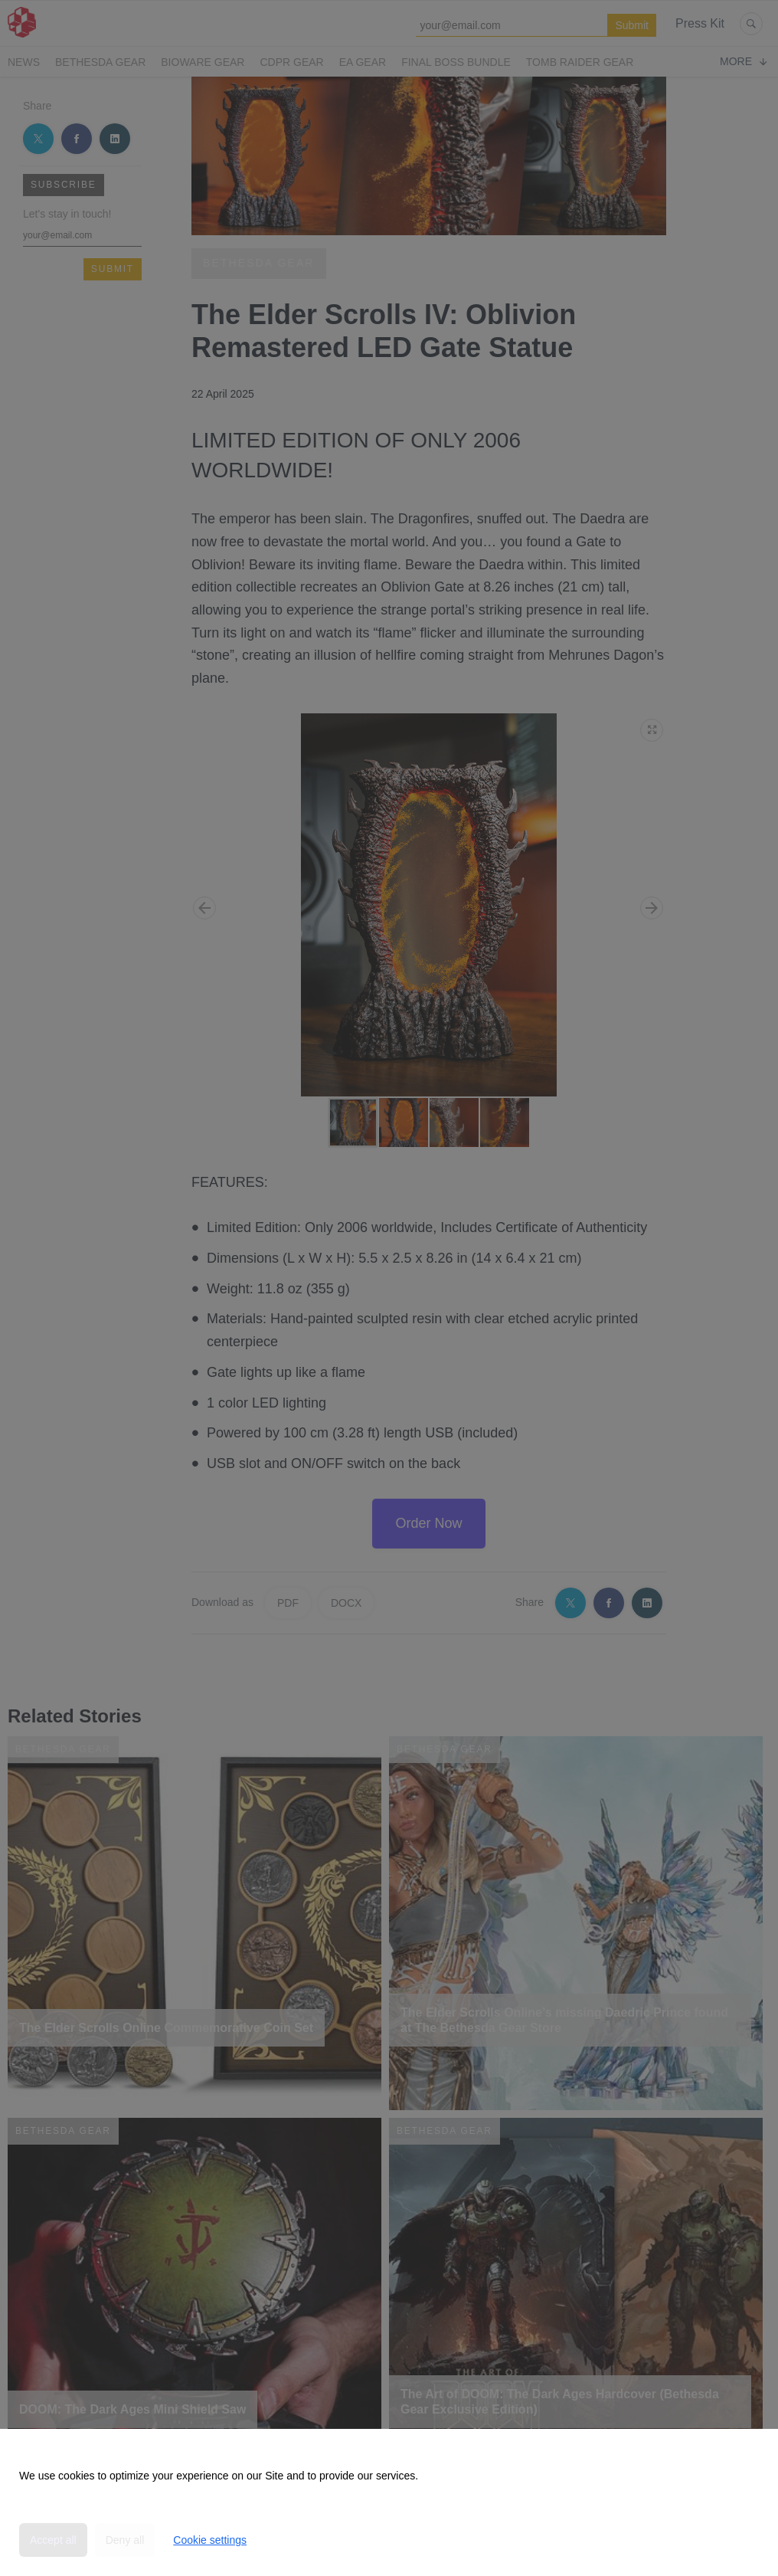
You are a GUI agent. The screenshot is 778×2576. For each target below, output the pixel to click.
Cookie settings (210, 2540)
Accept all (53, 2540)
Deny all (125, 2540)
